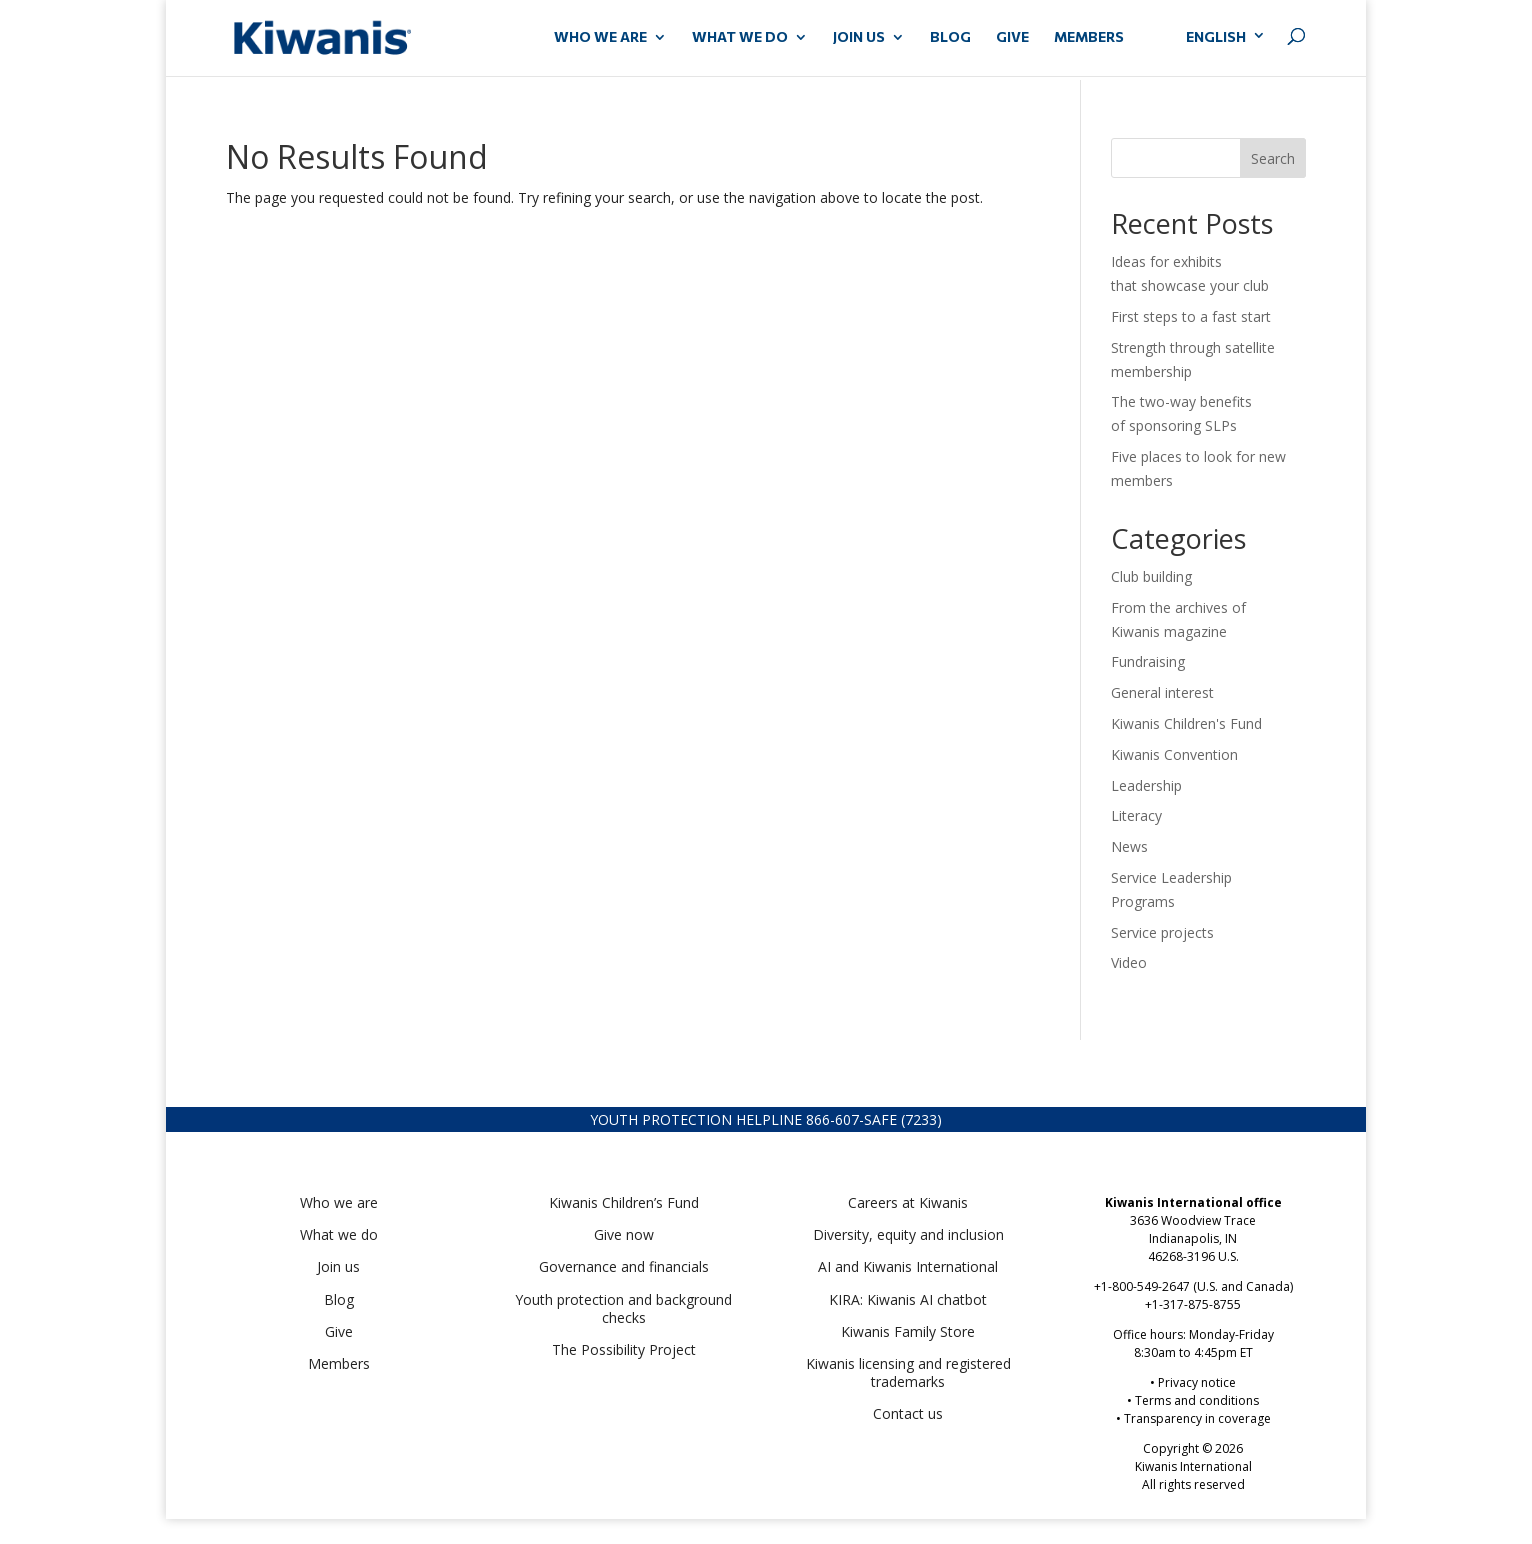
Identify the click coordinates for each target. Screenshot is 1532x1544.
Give (339, 1331)
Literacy (1136, 815)
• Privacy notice (1193, 1382)
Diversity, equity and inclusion (908, 1234)
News (1129, 846)
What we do (339, 1234)
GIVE (1012, 37)
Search (1273, 158)
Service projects (1162, 932)
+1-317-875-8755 (1193, 1304)
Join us (338, 1266)
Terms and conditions (1197, 1400)
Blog (950, 37)
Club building (1151, 576)
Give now (624, 1234)
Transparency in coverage (1197, 1418)
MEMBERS (1089, 37)
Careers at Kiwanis (908, 1202)
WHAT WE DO (740, 37)
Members (339, 1363)
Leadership (1146, 785)
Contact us (908, 1413)
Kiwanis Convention (1174, 754)
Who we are (339, 1202)
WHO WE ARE (600, 37)
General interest (1162, 692)
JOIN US (859, 37)
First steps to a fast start (1191, 316)
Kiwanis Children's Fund (1186, 723)
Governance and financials (624, 1266)
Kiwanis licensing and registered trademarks (908, 1372)
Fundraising (1148, 661)
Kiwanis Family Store (908, 1331)
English (1216, 36)
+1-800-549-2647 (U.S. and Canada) (1193, 1286)
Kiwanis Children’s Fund (624, 1202)
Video (1129, 962)
